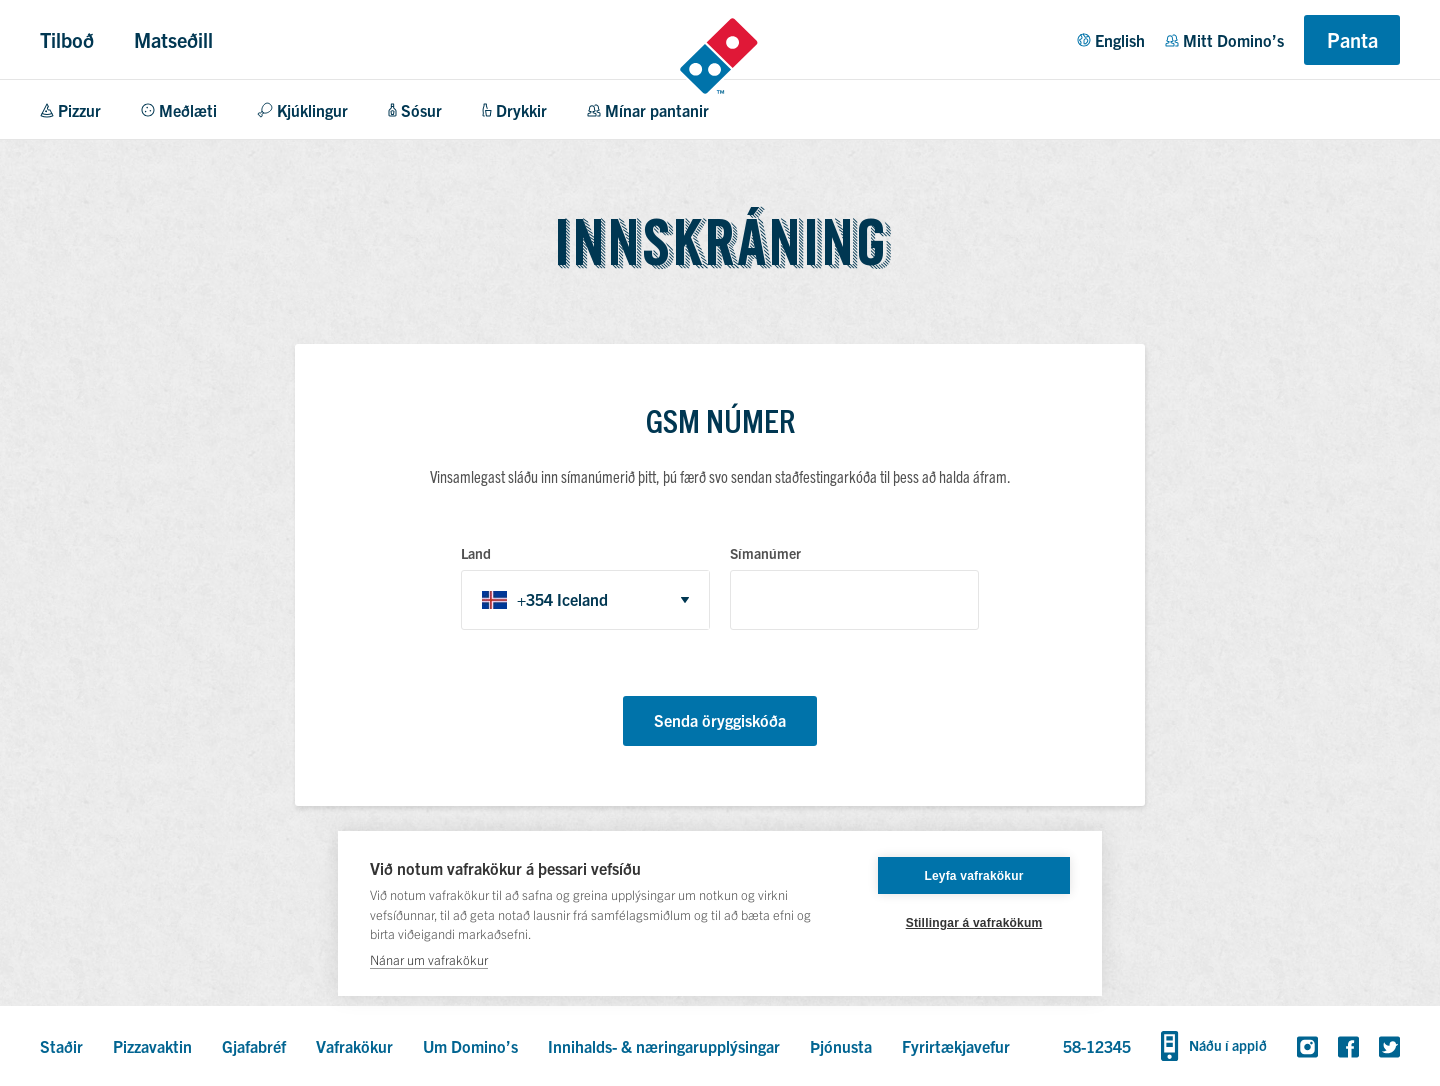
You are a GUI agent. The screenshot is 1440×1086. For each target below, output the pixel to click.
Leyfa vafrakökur (973, 876)
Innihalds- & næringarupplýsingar (664, 1046)
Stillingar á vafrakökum (974, 923)
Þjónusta (841, 1046)
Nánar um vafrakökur (429, 959)
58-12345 (1097, 1046)
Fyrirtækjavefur (956, 1046)
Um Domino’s (470, 1046)
